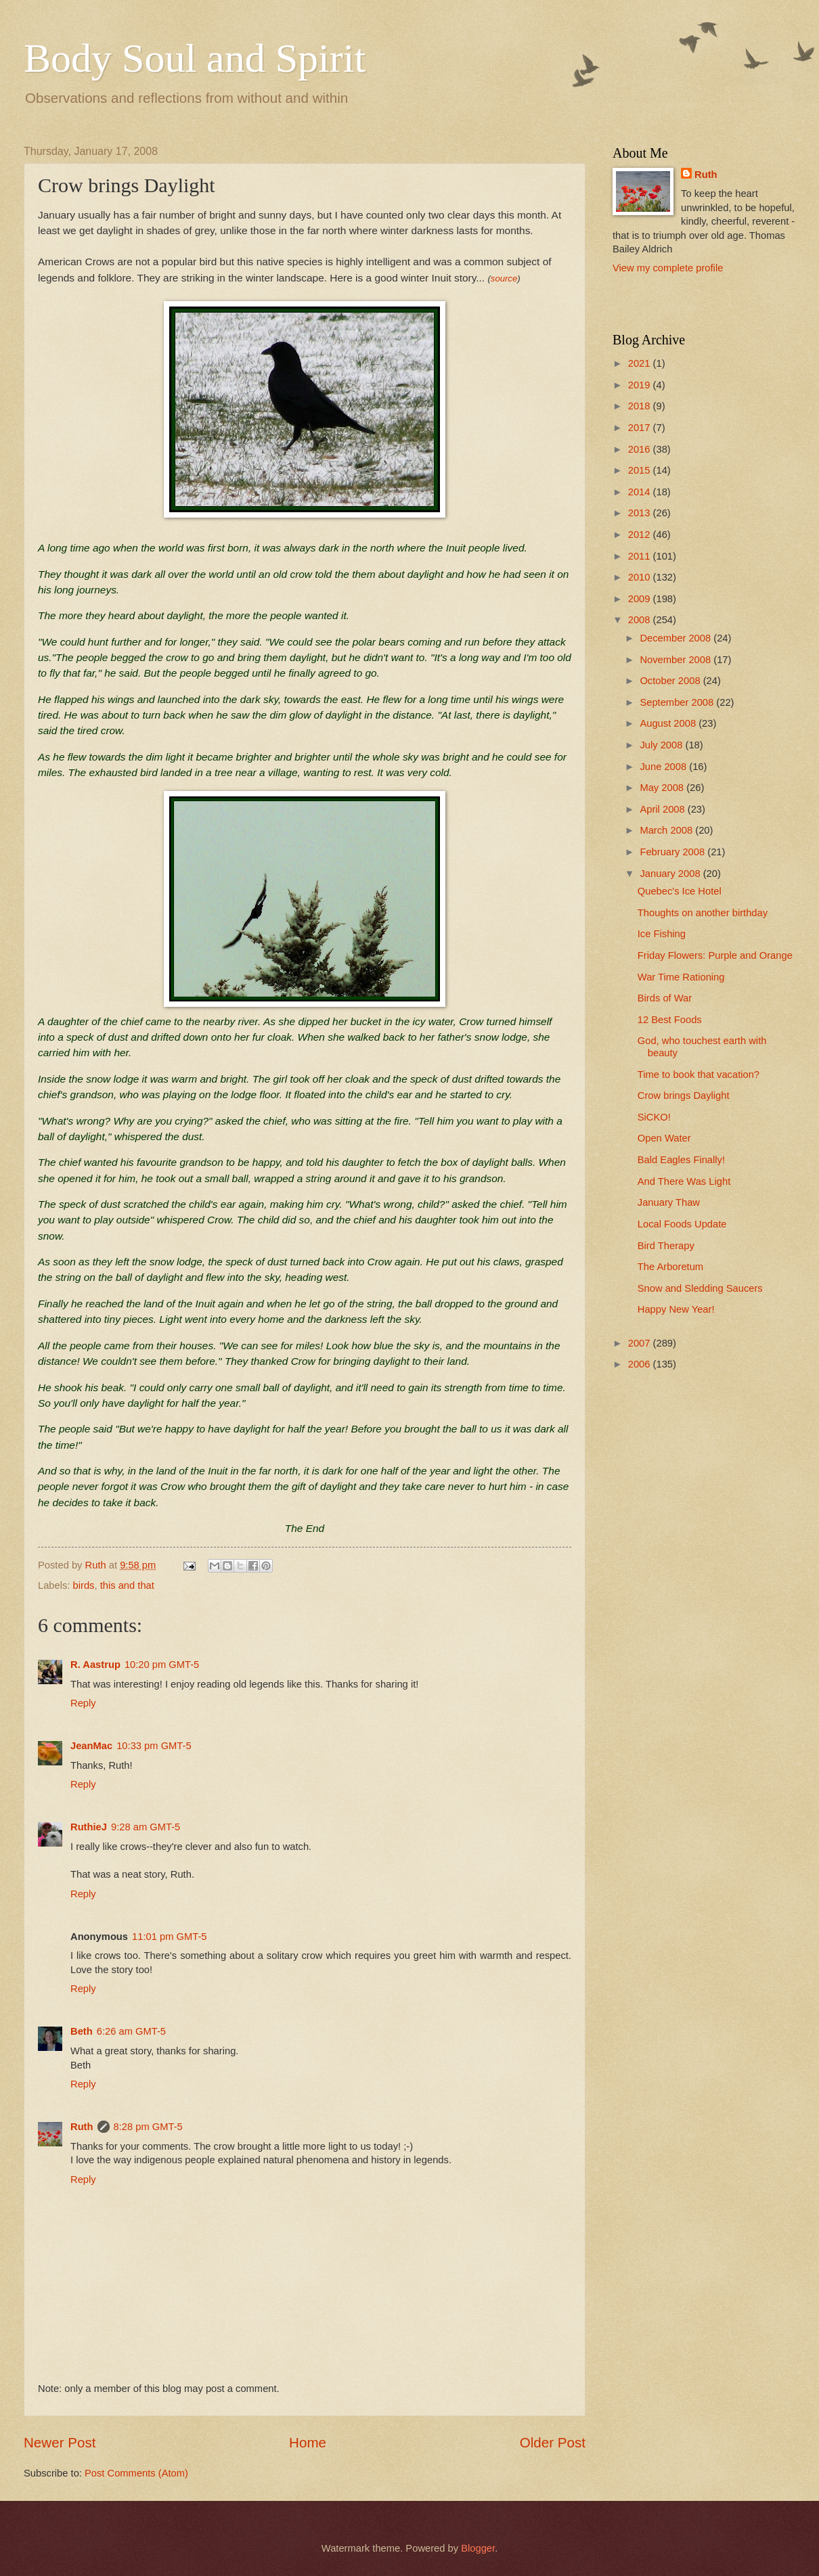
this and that (127, 1585)
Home (307, 2442)
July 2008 (662, 745)
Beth (81, 2031)
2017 (640, 427)
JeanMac (91, 1745)
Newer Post (59, 2442)
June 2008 (664, 766)
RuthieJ (88, 1827)
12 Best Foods (670, 1019)
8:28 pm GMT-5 (148, 2126)
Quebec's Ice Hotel (680, 891)
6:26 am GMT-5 (131, 2031)
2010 (640, 577)
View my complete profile (668, 268)
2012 (640, 534)
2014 (640, 492)
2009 (640, 598)
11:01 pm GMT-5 (169, 1936)
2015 (640, 470)
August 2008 (669, 723)
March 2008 (667, 830)
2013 (640, 512)
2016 (640, 449)
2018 (640, 406)
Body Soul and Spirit (195, 58)
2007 (640, 1343)
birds (84, 1585)
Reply (83, 1703)
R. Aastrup (95, 1664)
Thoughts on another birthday (703, 912)
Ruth (81, 2126)
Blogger (478, 2548)
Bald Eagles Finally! (681, 1159)
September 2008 (678, 702)
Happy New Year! (676, 1309)
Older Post (552, 2442)
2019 (640, 385)
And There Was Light (684, 1181)
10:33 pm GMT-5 (153, 1745)
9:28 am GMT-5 (145, 1827)
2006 (640, 1364)
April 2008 (663, 809)
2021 (640, 363)
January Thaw (669, 1202)
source (504, 278)
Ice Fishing (662, 933)
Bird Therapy (666, 1245)
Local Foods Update (682, 1224)
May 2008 (663, 787)
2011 (640, 556)
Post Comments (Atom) (136, 2473)
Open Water (664, 1138)
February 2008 (673, 851)
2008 (640, 619)
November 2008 (676, 659)
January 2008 (671, 873)
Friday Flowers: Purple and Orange (715, 955)
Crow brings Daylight (684, 1095)
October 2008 (671, 680)
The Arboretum (670, 1266)
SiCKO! (654, 1117)
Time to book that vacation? (698, 1074)
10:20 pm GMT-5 (162, 1664)
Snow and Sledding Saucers (700, 1288)
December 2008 (676, 638)
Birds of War (665, 998)
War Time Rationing (681, 977)
